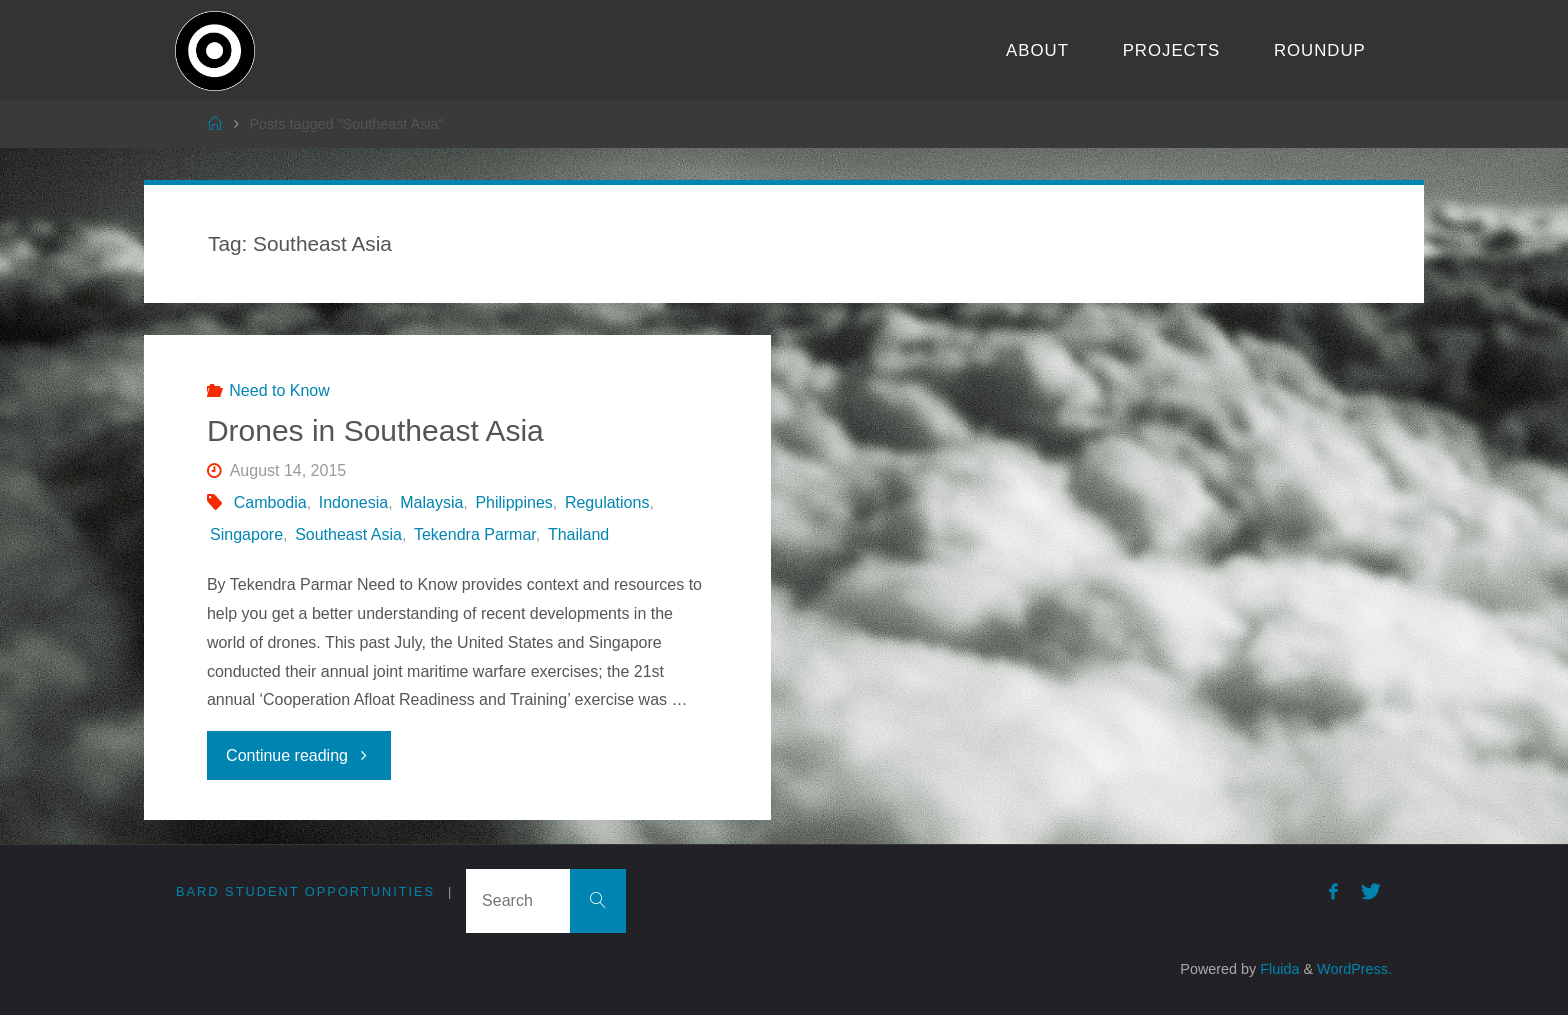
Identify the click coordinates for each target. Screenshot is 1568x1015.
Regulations (607, 502)
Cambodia (270, 502)
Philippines (513, 502)
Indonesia (353, 502)
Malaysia (431, 502)
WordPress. (1354, 969)
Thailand (578, 534)
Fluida (1277, 969)
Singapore (246, 534)
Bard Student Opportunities (305, 891)
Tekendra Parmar (475, 534)
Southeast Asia (348, 534)
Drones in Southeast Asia (375, 430)
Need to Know (279, 390)
